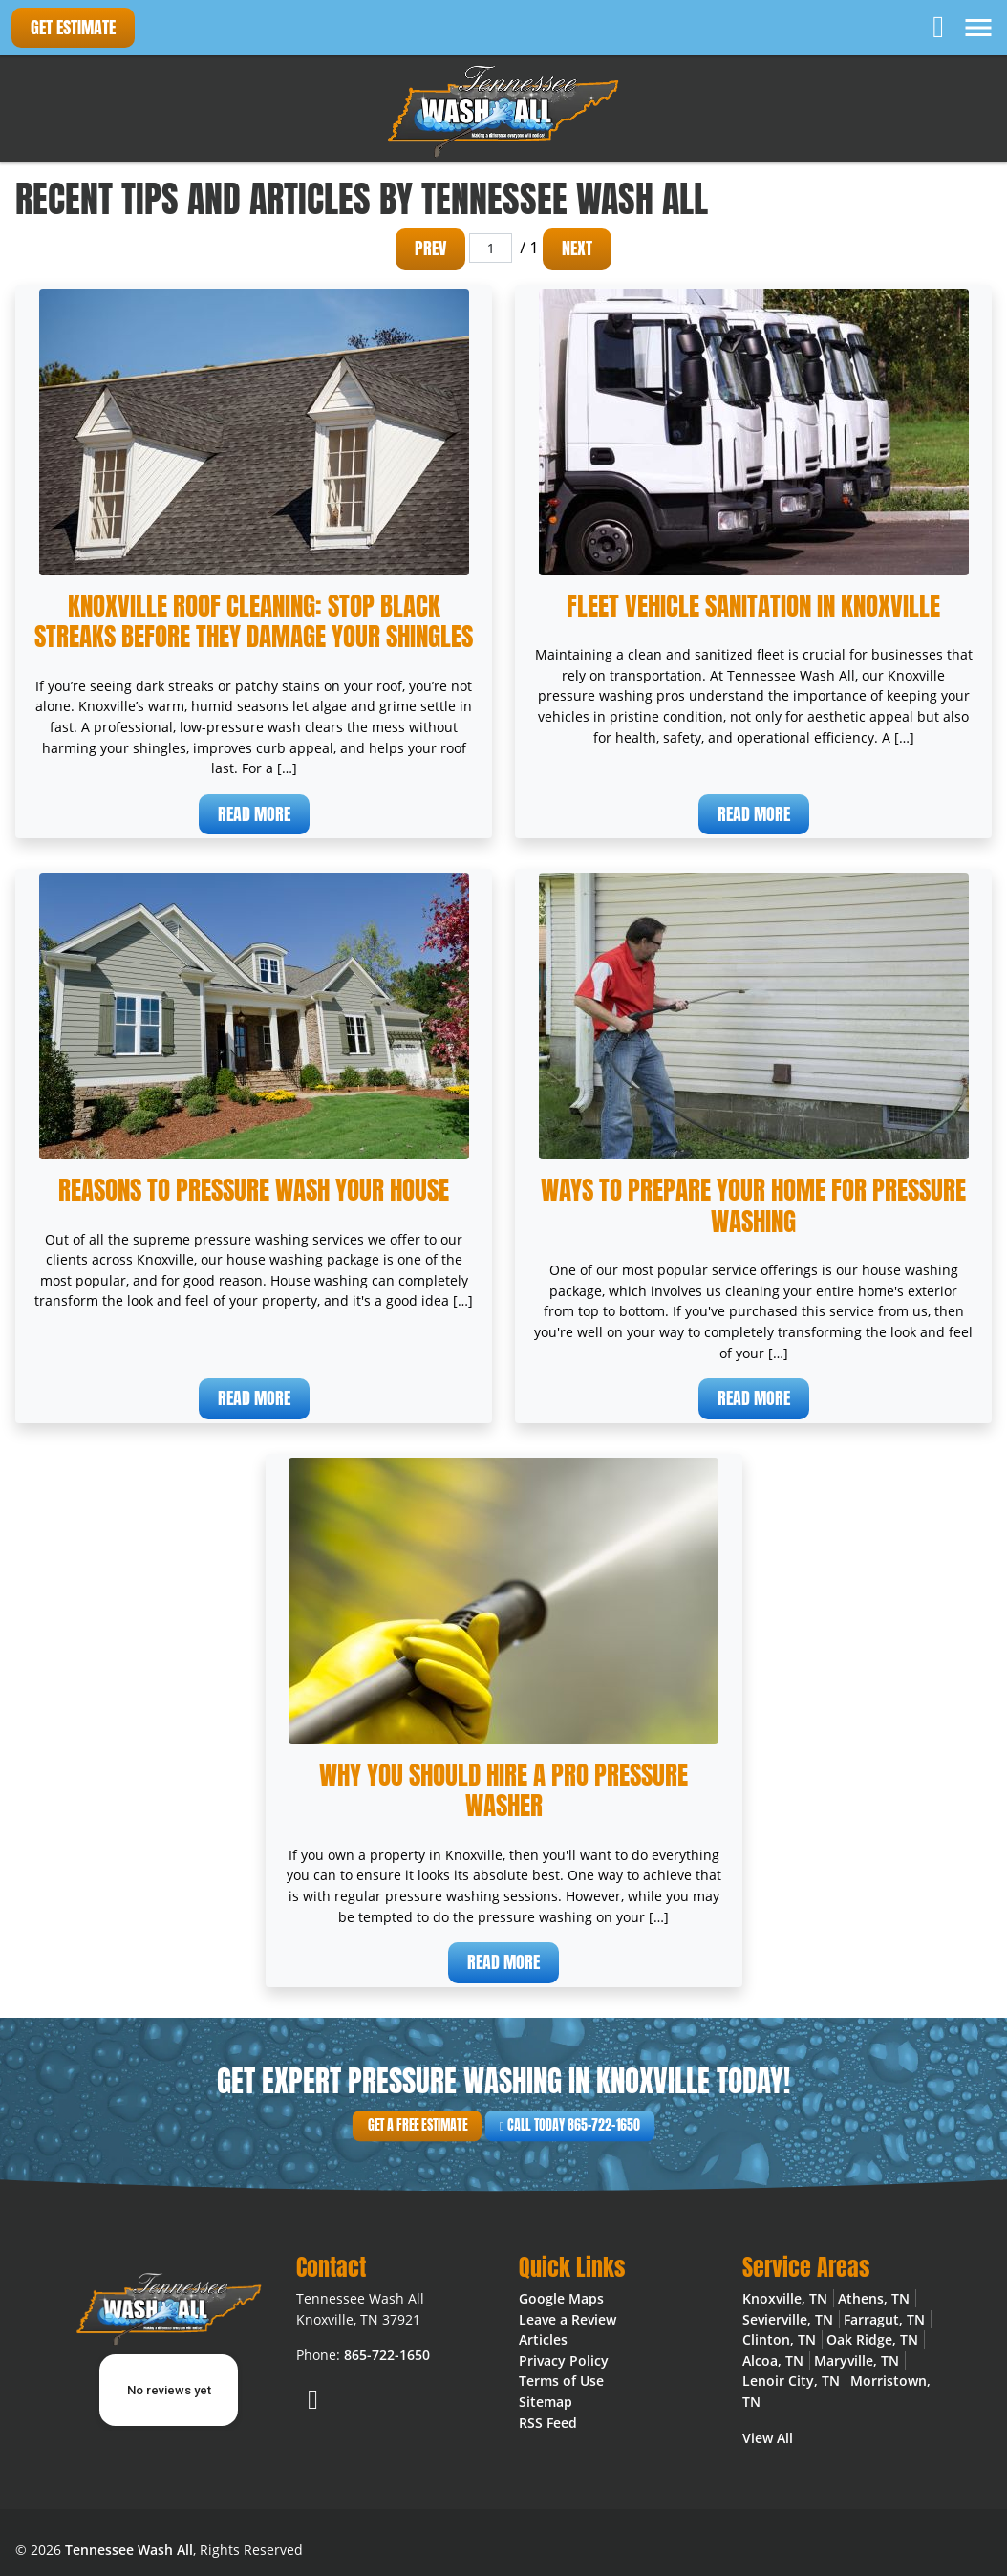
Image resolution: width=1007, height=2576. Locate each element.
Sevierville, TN (787, 2319)
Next (577, 248)
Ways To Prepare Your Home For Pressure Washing (753, 1205)
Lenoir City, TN (791, 2380)
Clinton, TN (779, 2339)
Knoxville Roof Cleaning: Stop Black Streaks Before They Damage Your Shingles (253, 621)
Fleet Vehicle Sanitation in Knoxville (753, 605)
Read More (254, 814)
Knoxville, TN (784, 2298)
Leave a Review (567, 2319)
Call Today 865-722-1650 (539, 2126)
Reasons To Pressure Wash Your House (253, 1189)
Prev (430, 248)
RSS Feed (548, 2423)
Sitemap (545, 2401)
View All (767, 2438)
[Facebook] (940, 24)
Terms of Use (561, 2380)
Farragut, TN (884, 2319)
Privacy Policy (564, 2360)
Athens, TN (874, 2298)
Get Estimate (73, 27)
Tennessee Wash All (129, 2550)
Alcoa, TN (772, 2360)
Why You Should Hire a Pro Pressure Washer (503, 1790)
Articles (543, 2339)
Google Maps (561, 2298)
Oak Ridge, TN (872, 2339)
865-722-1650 (387, 2355)
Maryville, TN (856, 2360)
